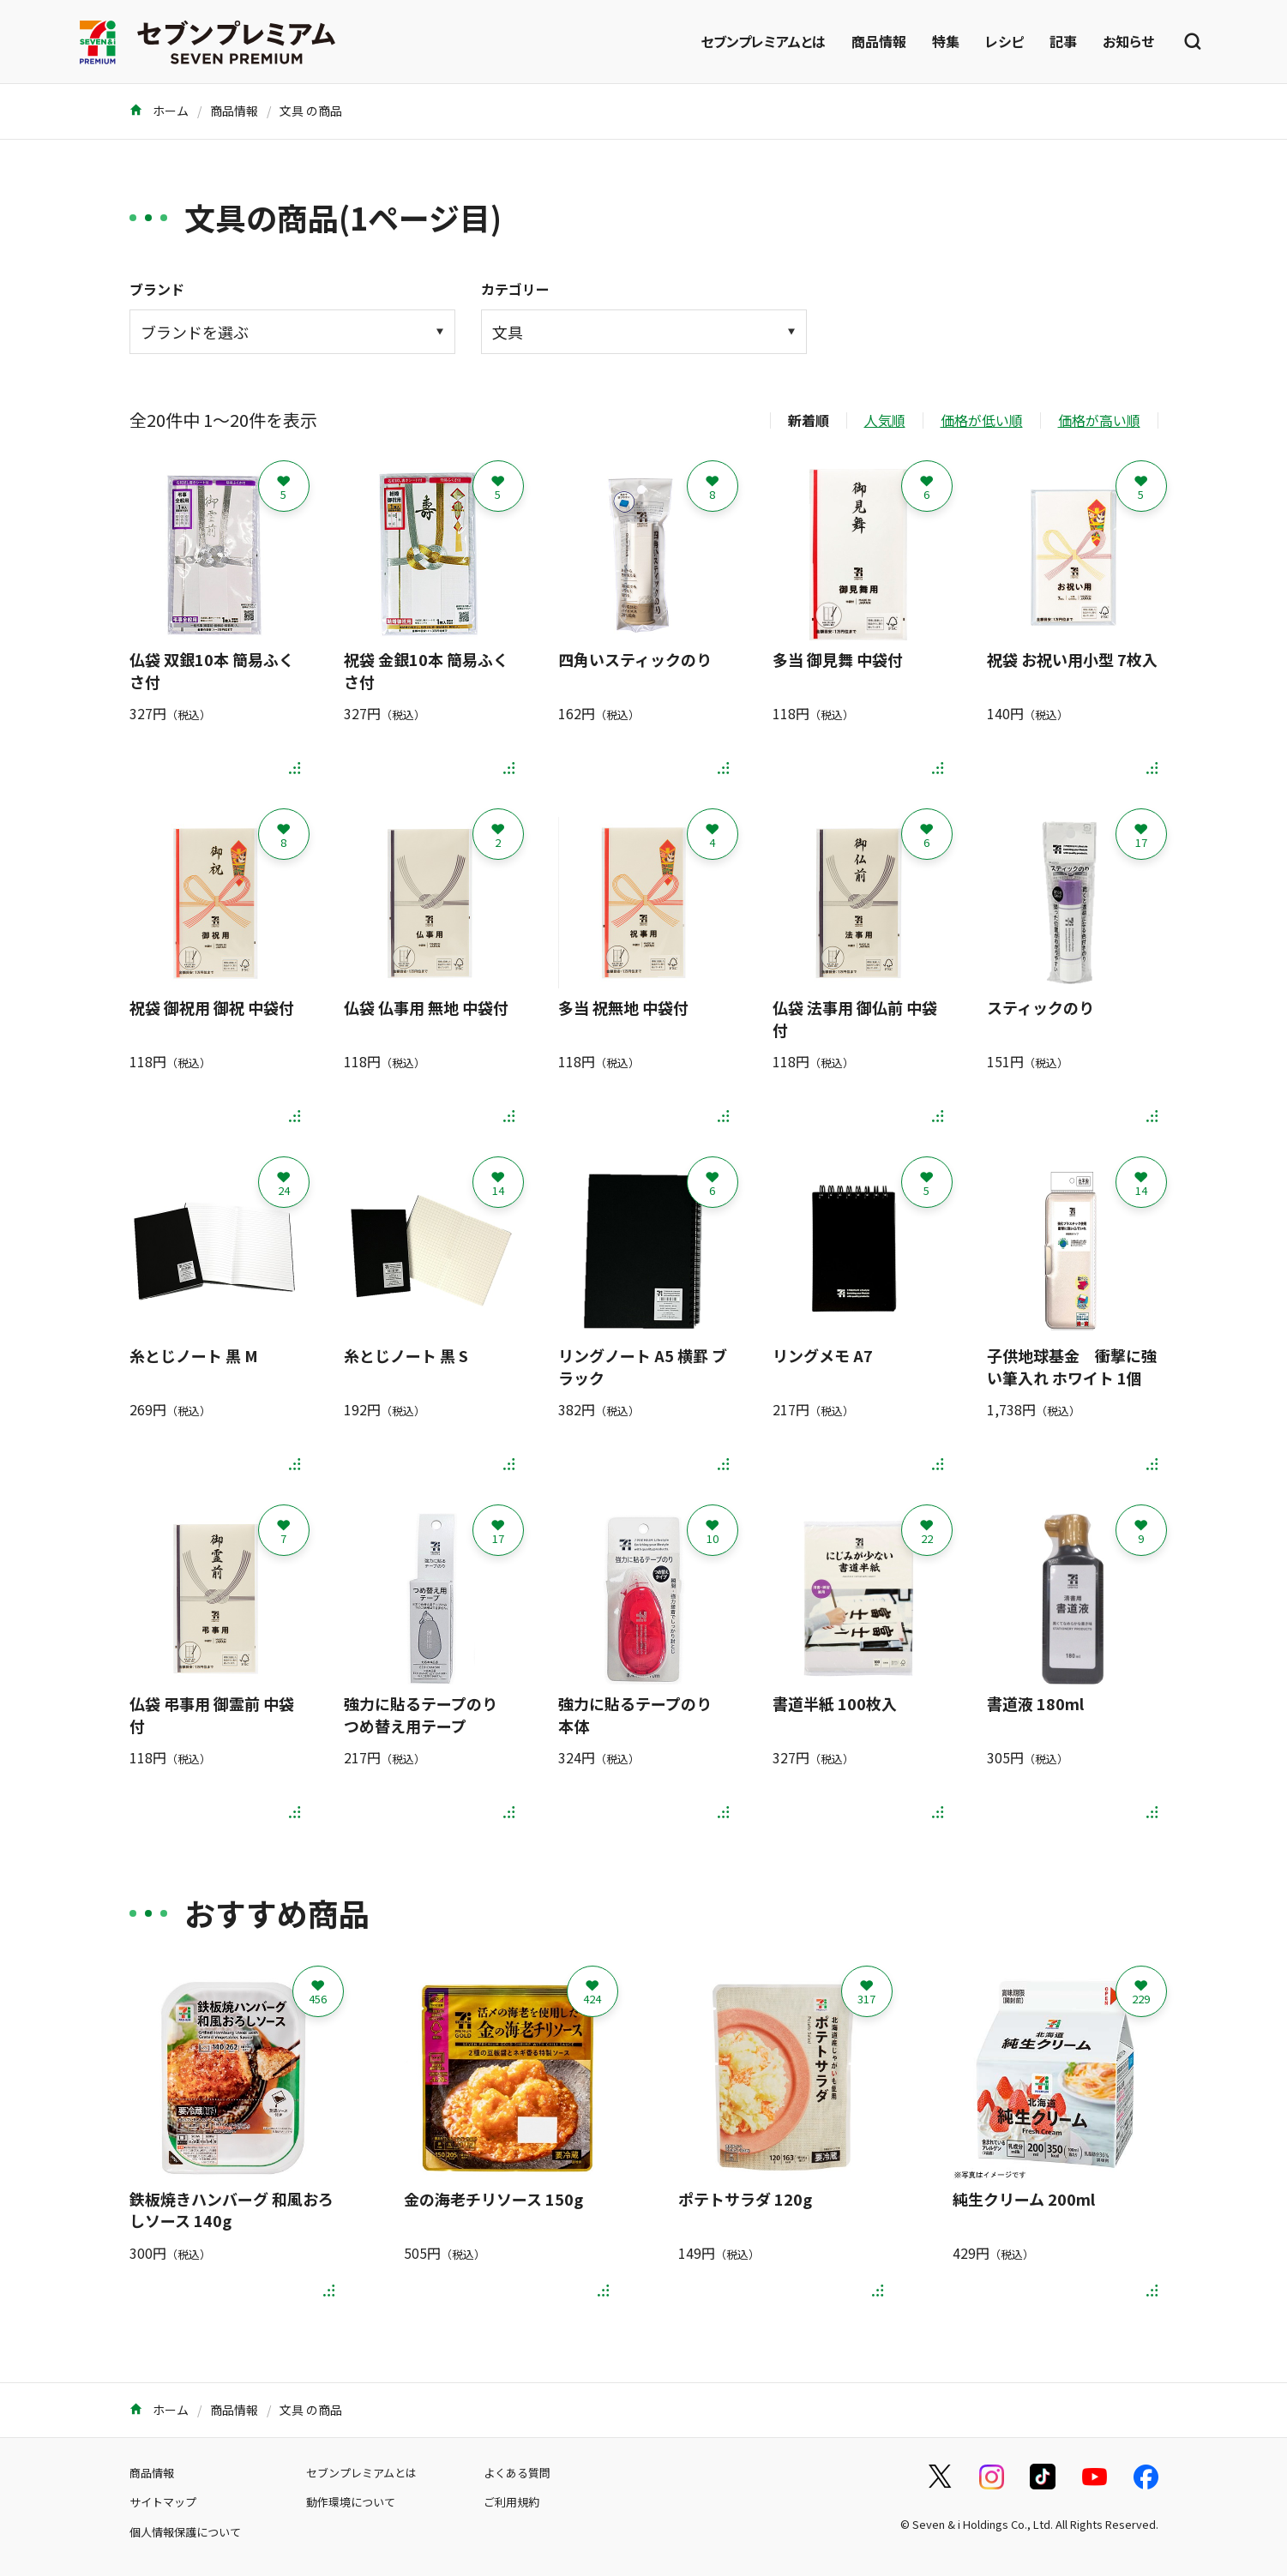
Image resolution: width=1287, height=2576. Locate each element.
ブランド (156, 289)
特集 (945, 41)
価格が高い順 (1099, 420)
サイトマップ (162, 2502)
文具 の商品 (311, 110)
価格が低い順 (982, 420)
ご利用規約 (511, 2502)
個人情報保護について (185, 2532)
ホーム (159, 110)
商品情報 (878, 41)
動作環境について (350, 2502)
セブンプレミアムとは (763, 41)
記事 (1063, 41)
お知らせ (1128, 41)
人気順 (884, 420)
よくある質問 (517, 2473)
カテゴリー (515, 289)
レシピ (1004, 41)
